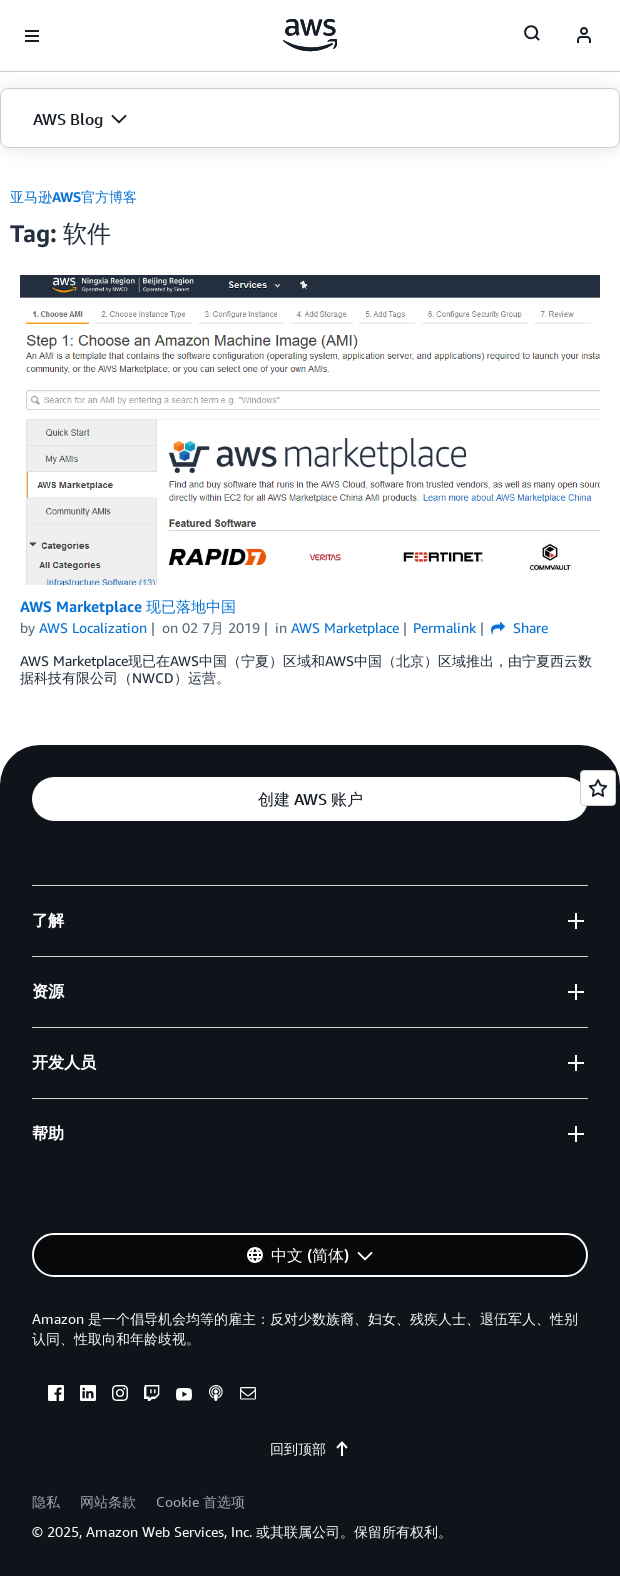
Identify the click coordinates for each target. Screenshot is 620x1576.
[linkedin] (88, 1396)
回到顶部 (310, 1448)
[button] (310, 119)
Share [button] (519, 627)
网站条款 (108, 1501)
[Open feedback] (598, 788)
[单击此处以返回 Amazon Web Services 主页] (310, 35)
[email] (248, 1396)
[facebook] (56, 1396)
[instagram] (120, 1396)
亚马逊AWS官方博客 (73, 196)
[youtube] (184, 1396)
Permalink (444, 627)
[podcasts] (216, 1396)
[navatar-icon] (584, 36)
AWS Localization (93, 627)
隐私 (46, 1501)
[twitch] (152, 1396)
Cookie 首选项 (200, 1501)
